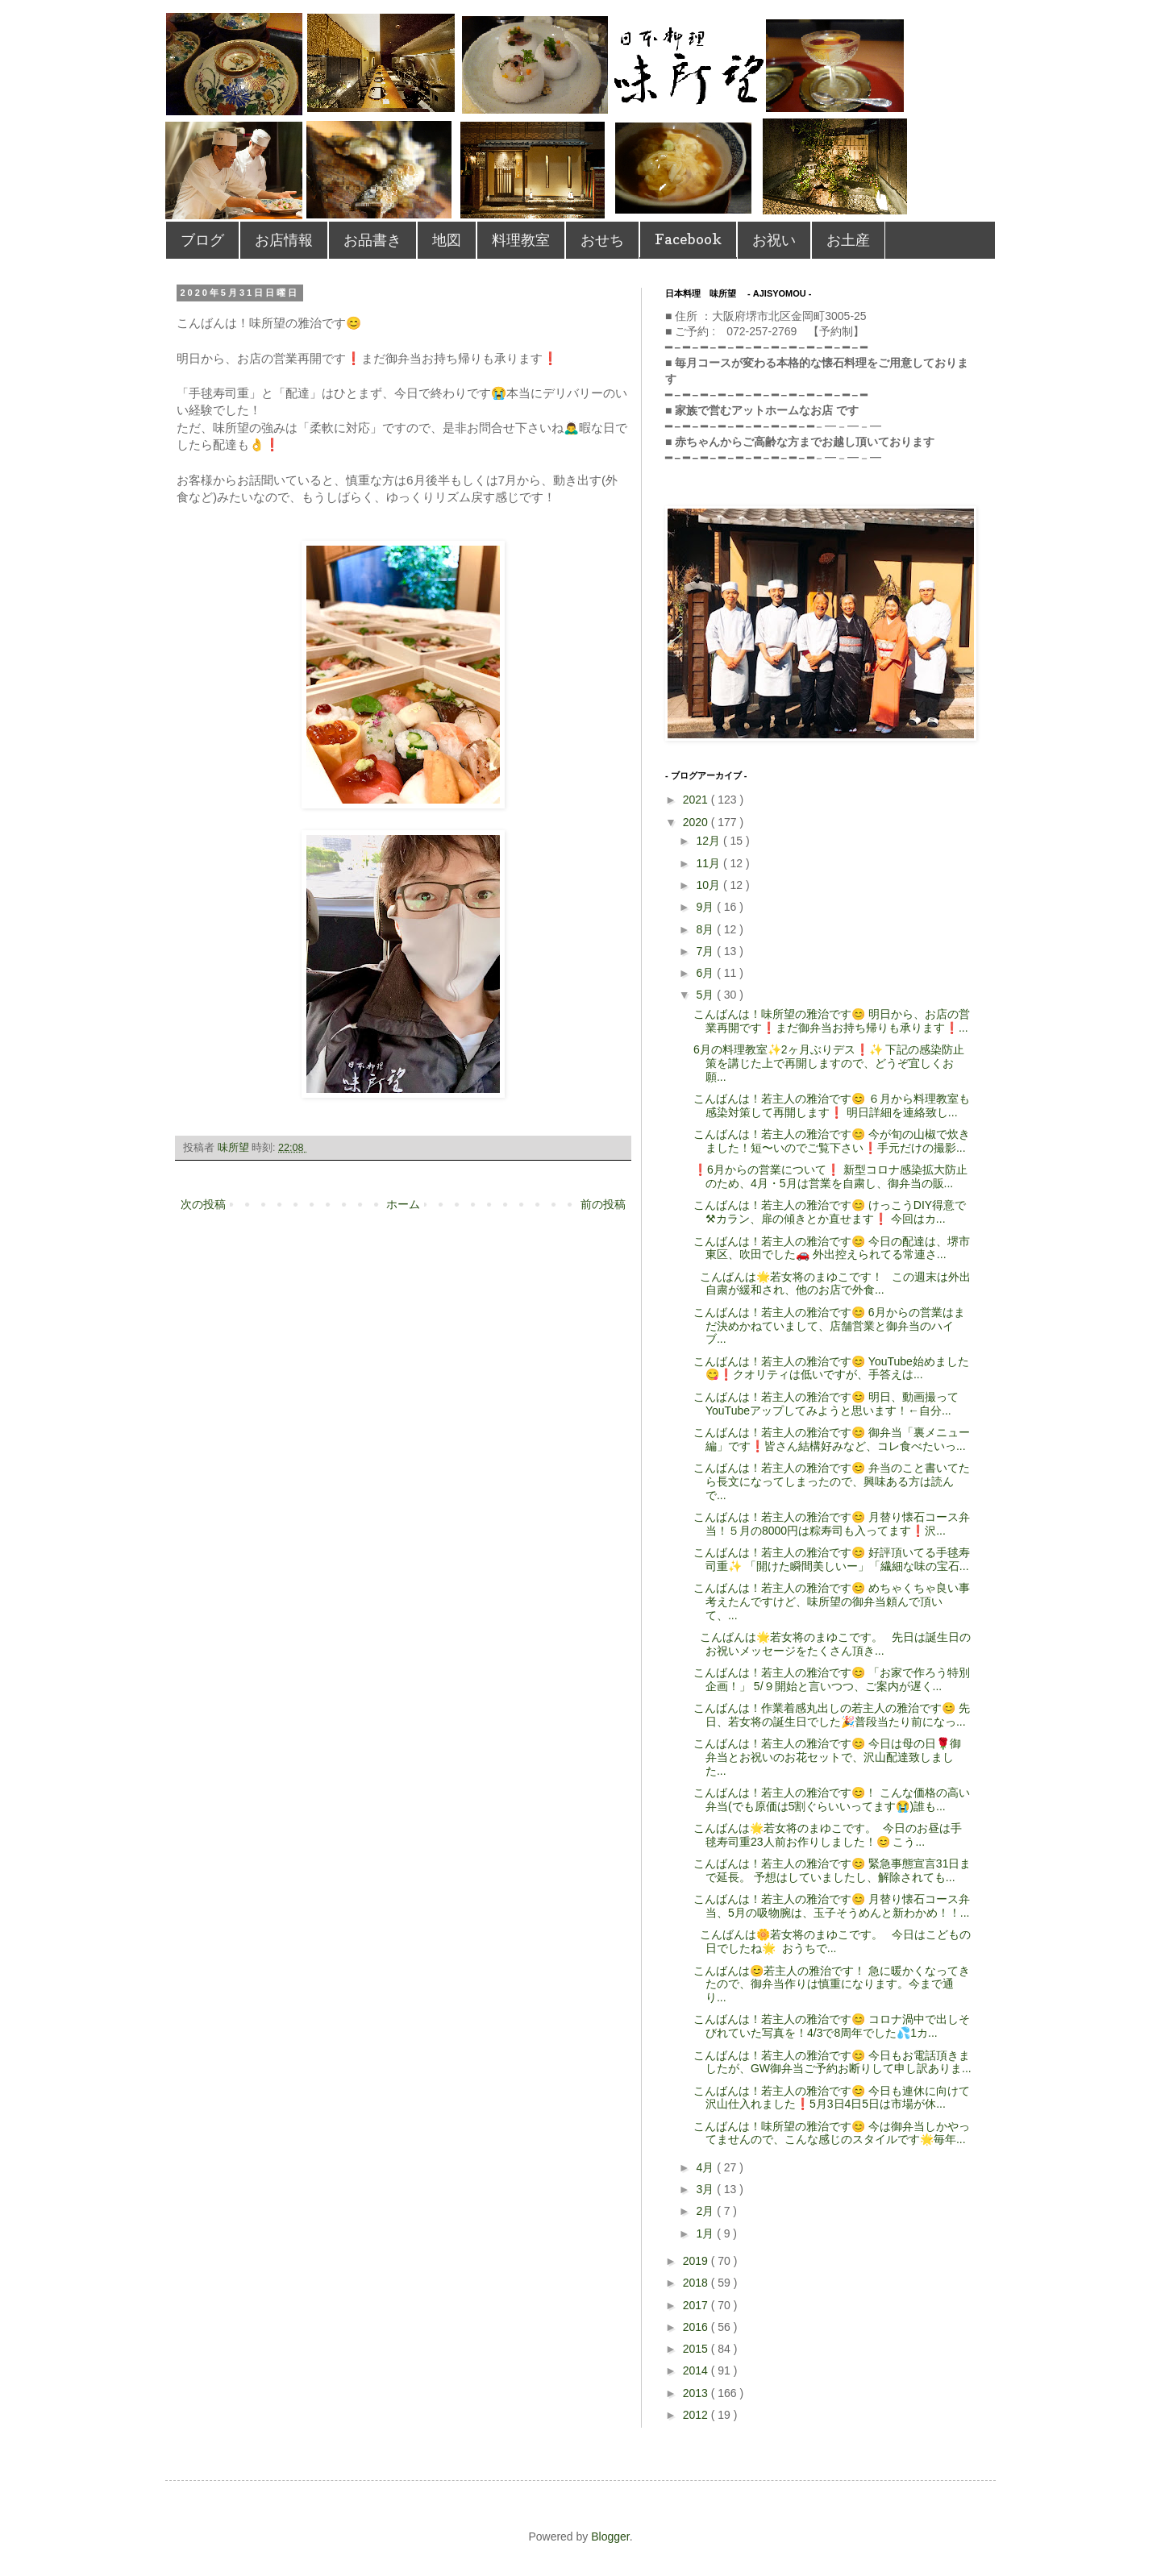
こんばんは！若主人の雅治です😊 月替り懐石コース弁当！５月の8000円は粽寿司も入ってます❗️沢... (831, 1523)
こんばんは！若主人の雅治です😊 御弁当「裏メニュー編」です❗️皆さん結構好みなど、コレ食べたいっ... (831, 1439)
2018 (697, 2282)
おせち (602, 239)
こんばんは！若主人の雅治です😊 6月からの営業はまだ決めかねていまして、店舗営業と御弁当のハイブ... (829, 1326)
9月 (706, 906)
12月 (709, 840)
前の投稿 (603, 1204)
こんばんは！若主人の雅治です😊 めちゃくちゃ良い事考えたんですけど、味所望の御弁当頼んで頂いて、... (831, 1601)
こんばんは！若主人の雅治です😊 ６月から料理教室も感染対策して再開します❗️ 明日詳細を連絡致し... (831, 1105)
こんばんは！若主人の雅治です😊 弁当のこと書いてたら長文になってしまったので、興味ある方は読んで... (831, 1481)
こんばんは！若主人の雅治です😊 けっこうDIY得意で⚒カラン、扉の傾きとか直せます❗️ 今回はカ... (829, 1212)
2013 (697, 2393)
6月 (706, 972)
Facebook (688, 239)
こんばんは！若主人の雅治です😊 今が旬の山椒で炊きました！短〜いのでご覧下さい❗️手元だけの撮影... (831, 1141)
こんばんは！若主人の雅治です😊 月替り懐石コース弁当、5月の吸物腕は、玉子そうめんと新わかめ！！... (831, 1906)
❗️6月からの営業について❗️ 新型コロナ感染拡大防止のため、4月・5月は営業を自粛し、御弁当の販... (830, 1176)
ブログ (202, 239)
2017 (697, 2305)
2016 (697, 2326)
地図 (446, 239)
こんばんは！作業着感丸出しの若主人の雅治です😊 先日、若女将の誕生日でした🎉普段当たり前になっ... (831, 1714)
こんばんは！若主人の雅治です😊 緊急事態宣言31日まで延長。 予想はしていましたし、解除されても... (832, 1870)
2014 (697, 2370)
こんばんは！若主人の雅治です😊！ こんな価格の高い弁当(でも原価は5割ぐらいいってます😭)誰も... (831, 1799)
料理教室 (521, 239)
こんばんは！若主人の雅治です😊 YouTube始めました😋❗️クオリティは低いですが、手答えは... (831, 1368)
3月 (706, 2189)
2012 (697, 2414)
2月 (706, 2210)
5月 (706, 994)
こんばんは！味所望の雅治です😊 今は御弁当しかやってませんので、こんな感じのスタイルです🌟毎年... (831, 2133)
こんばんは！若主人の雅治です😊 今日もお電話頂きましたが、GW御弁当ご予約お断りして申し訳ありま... (832, 2062)
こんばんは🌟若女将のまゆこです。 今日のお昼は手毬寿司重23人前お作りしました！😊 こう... (827, 1835)
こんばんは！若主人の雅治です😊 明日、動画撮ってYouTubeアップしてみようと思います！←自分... (826, 1403)
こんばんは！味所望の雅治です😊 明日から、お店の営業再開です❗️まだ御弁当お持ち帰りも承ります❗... (831, 1021)
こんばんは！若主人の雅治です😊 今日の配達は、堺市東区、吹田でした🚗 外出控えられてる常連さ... (831, 1248)
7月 (706, 951)
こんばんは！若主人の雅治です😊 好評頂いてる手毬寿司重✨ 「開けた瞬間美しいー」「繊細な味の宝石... (831, 1559)
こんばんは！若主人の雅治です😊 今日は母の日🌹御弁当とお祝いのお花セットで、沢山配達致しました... (827, 1757)
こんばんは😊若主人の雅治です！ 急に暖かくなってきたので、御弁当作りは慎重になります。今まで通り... (831, 1984)
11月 (709, 863)
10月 (709, 885)
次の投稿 (203, 1204)
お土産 (848, 239)
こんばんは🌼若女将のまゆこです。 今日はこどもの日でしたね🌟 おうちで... (832, 1941)
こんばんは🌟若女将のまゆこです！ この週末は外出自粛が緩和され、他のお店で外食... (832, 1283)
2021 (697, 799)
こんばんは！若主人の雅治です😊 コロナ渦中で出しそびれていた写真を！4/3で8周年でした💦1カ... (831, 2026)
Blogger (610, 2536)
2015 (697, 2348)
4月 (706, 2167)
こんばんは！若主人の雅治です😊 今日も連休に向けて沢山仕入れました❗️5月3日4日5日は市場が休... (831, 2097)
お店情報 (284, 239)
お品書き (372, 239)
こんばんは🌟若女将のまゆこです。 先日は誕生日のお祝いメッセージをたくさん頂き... (832, 1644)
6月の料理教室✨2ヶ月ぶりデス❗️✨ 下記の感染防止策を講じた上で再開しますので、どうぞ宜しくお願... (828, 1063)
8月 (706, 929)
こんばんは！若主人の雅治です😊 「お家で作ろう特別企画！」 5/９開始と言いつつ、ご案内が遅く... (831, 1679)
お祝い (774, 239)
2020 (697, 822)
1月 (706, 2233)
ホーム (403, 1204)
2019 (697, 2260)
